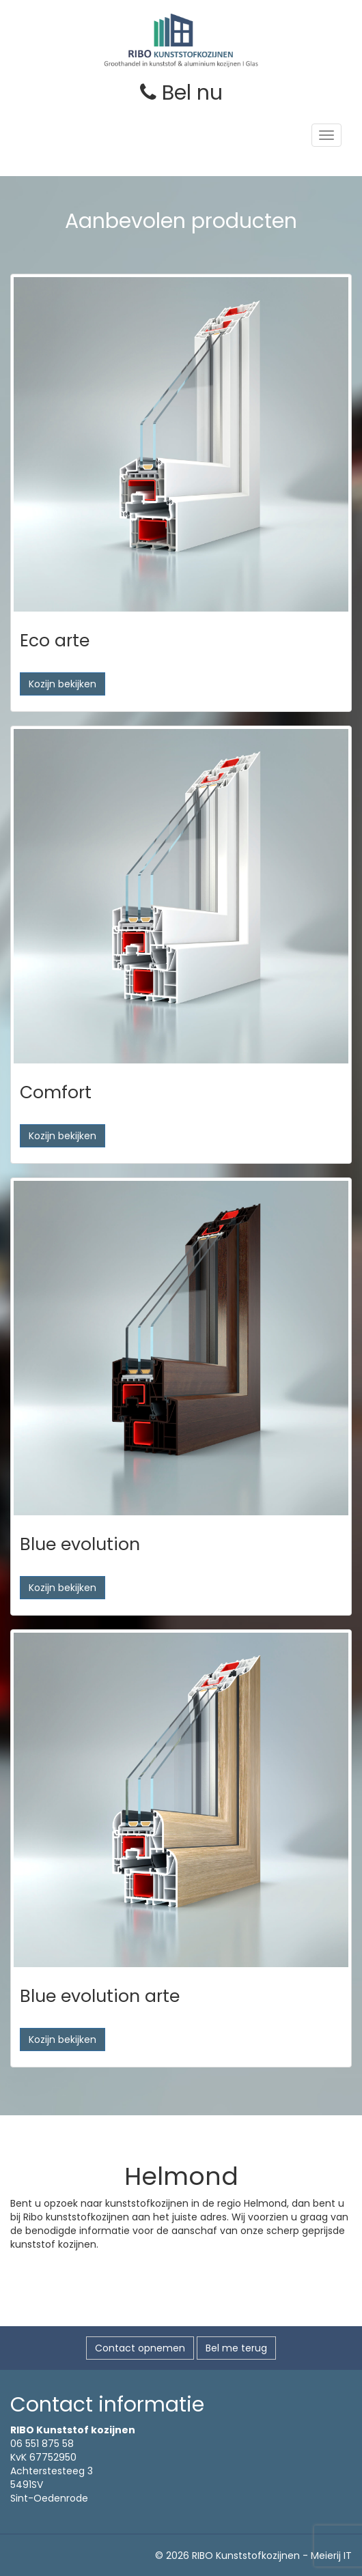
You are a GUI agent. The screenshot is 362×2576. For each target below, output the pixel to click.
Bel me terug (236, 2348)
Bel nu (181, 92)
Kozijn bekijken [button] (62, 684)
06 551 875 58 (42, 2443)
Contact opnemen (140, 2348)
